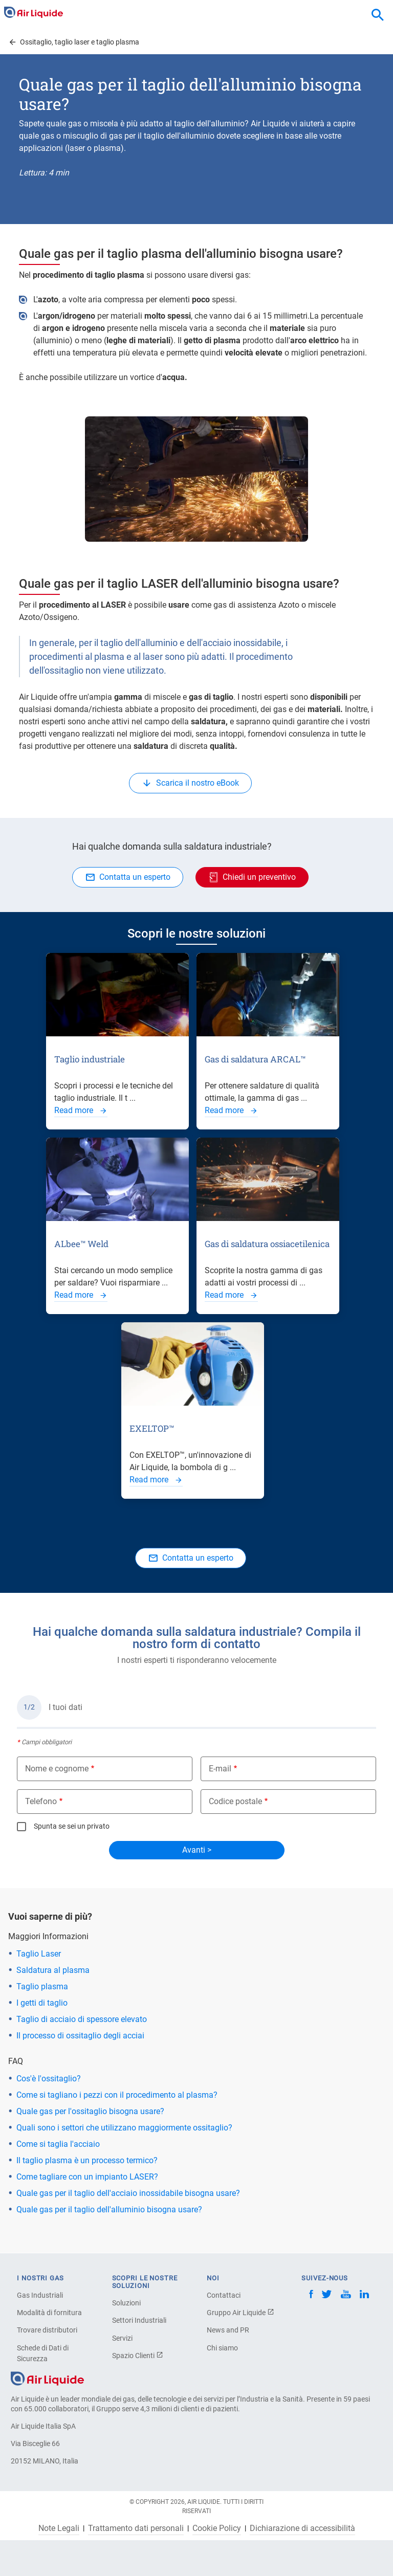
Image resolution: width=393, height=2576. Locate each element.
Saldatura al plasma (53, 1970)
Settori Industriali (139, 2320)
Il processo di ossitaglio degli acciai (80, 2035)
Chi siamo (222, 2348)
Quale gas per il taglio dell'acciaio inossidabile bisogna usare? (128, 2193)
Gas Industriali (40, 2295)
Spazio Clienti (137, 2355)
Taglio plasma (42, 1986)
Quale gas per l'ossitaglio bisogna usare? (90, 2111)
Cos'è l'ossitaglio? (48, 2078)
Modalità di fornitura (49, 2312)
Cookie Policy (216, 2528)
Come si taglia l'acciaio (58, 2144)
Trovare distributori (47, 2330)
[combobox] (377, 15)
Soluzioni (126, 2303)
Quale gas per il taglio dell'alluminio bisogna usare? (109, 2209)
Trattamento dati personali (136, 2528)
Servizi (122, 2338)
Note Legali (58, 2528)
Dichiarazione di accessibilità (302, 2528)
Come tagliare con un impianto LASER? (87, 2177)
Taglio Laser (38, 1954)
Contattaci (224, 2295)
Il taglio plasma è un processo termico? (87, 2160)
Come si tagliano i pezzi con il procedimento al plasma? (116, 2095)
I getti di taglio (42, 2003)
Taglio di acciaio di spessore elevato (81, 2019)
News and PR (228, 2330)
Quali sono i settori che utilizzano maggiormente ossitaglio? (124, 2128)
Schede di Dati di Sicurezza (43, 2353)
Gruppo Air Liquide (240, 2312)
